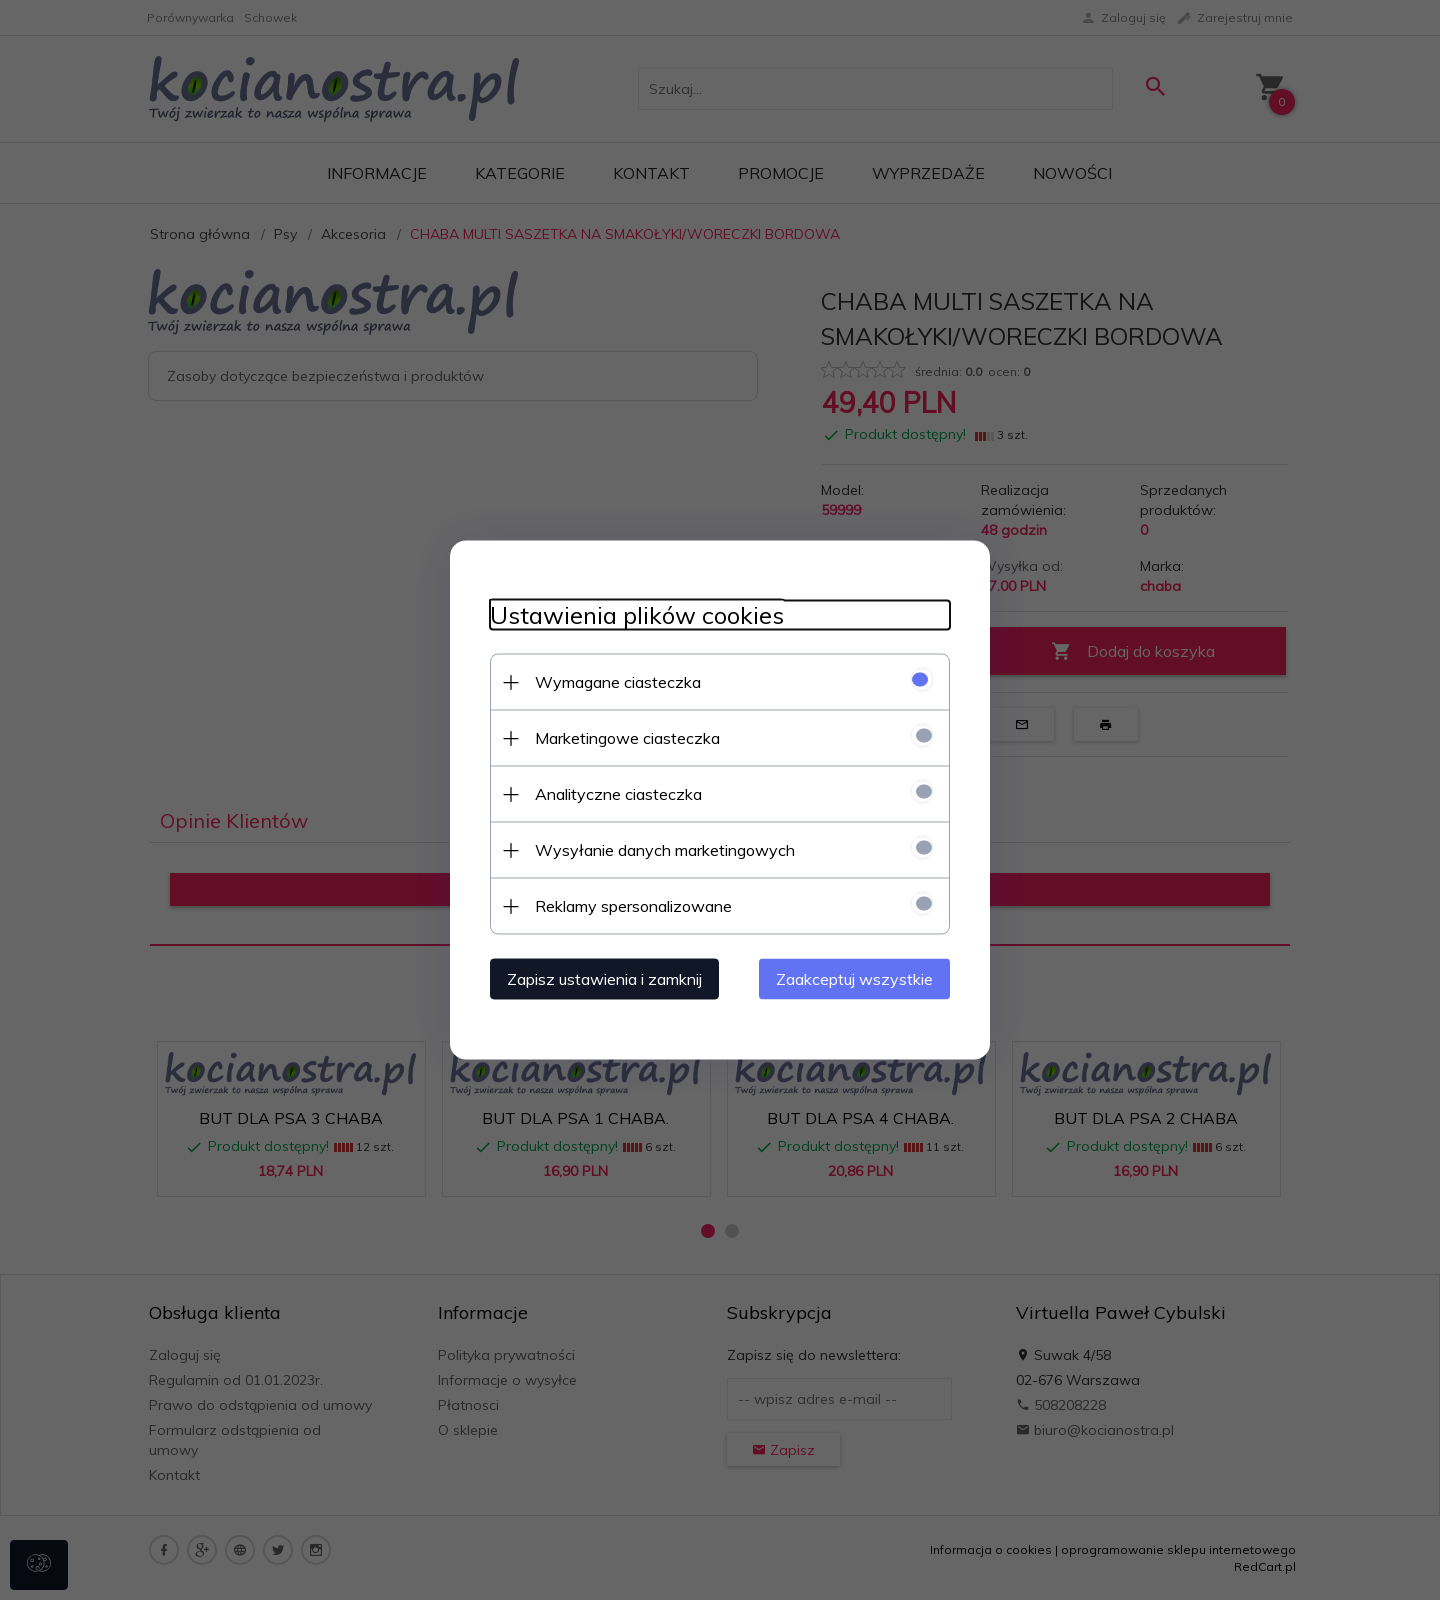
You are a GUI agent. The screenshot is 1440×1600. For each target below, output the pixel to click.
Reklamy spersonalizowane (633, 906)
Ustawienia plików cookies (637, 615)
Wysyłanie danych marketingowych (665, 850)
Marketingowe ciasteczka (627, 738)
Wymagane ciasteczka (618, 682)
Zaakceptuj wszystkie (854, 979)
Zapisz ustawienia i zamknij (604, 979)
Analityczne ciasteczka (618, 794)
